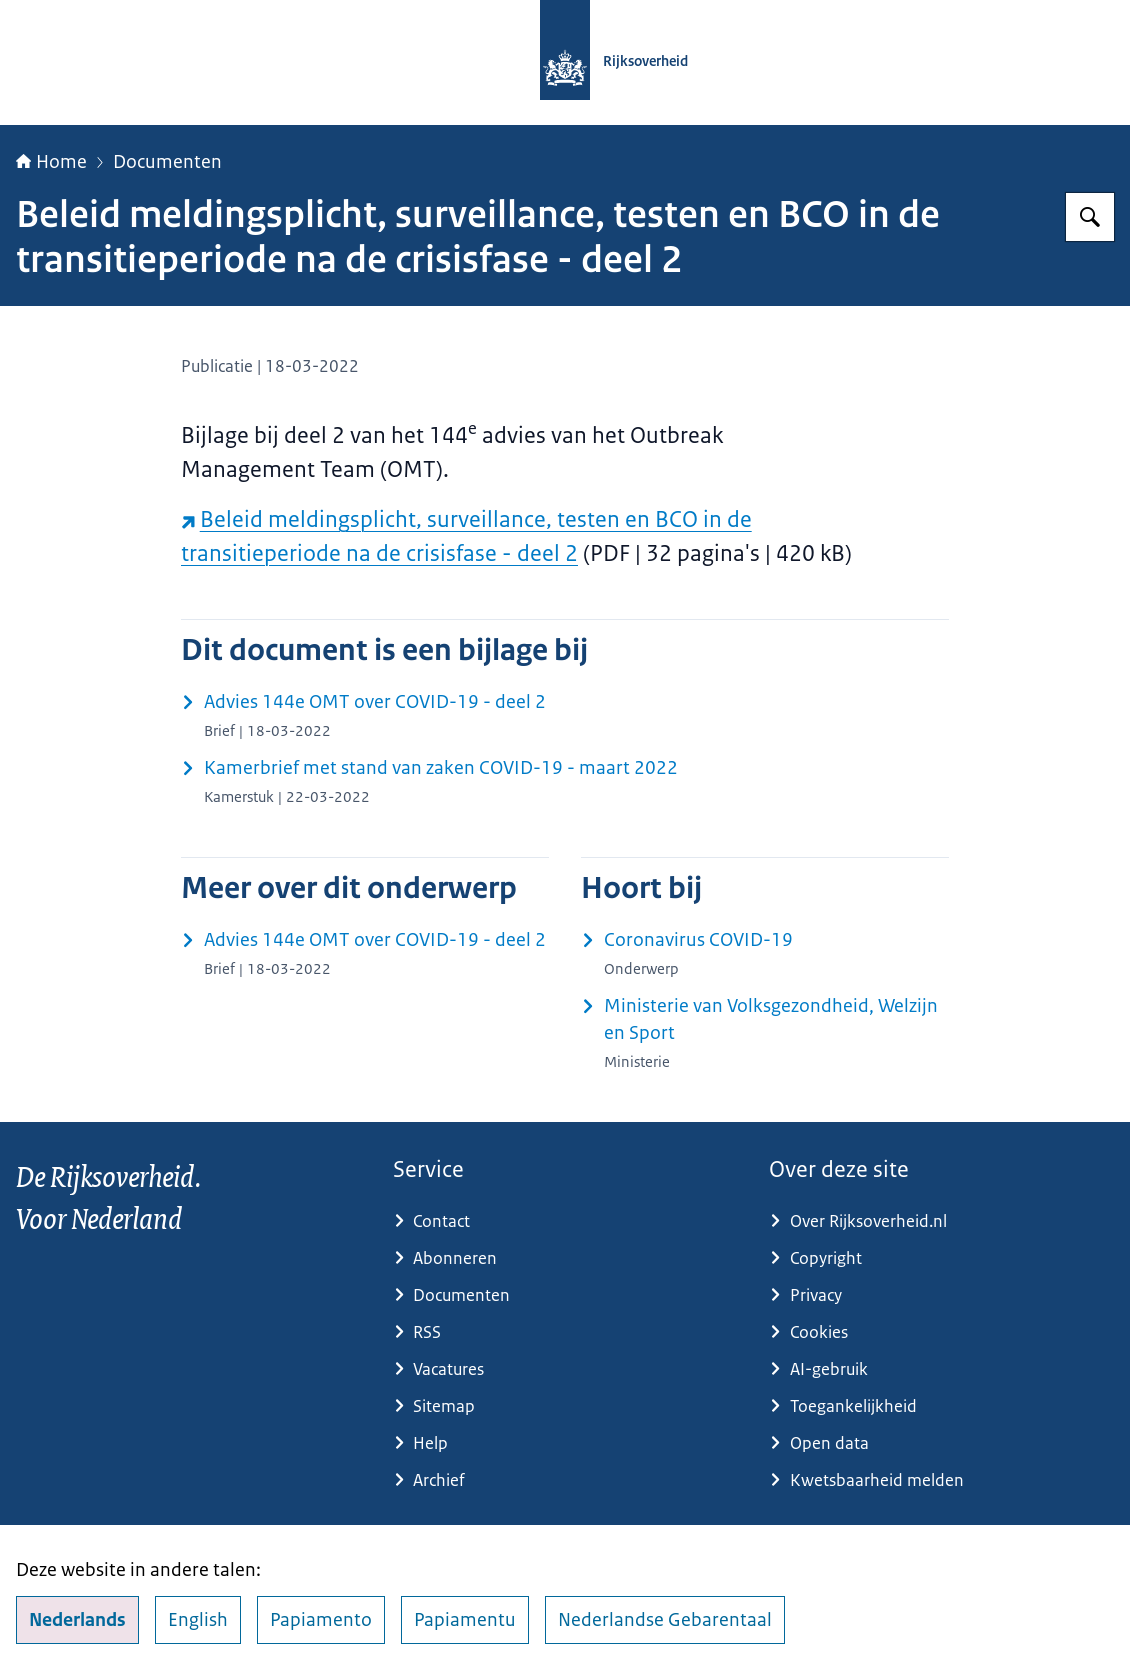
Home (51, 162)
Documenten (167, 162)
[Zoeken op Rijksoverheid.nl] (1090, 217)
